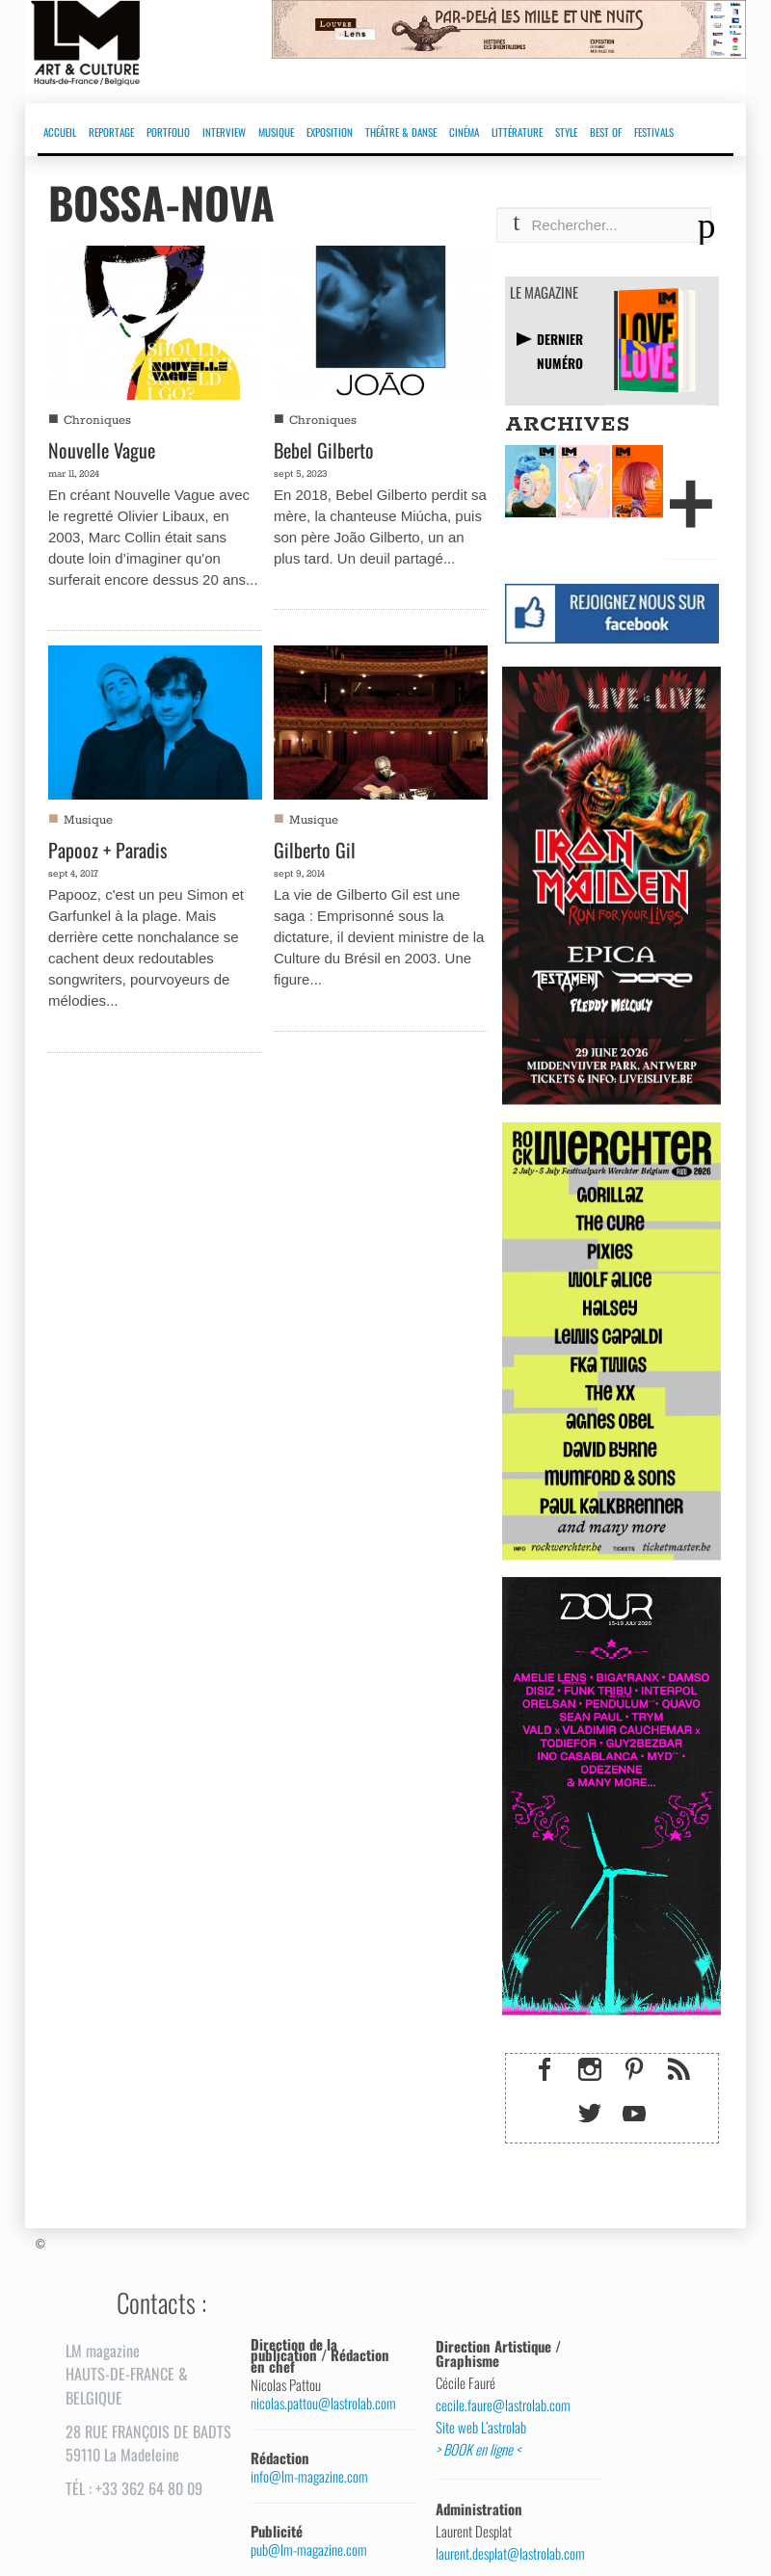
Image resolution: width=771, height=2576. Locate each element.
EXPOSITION (329, 132)
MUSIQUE (276, 132)
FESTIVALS (654, 132)
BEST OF (606, 132)
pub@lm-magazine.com (309, 2549)
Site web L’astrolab (481, 2427)
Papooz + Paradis (107, 849)
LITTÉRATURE (517, 132)
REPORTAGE (111, 132)
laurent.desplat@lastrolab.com (510, 2554)
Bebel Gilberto (324, 449)
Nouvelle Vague (101, 449)
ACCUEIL (59, 132)
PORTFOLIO (168, 132)
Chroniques (97, 420)
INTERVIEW (224, 132)
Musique (88, 820)
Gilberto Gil (315, 849)
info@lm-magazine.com (309, 2476)
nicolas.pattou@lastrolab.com (323, 2403)
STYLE (566, 132)
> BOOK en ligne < (478, 2450)
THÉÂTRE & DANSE (401, 132)
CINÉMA (464, 132)
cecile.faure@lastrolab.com (503, 2405)
